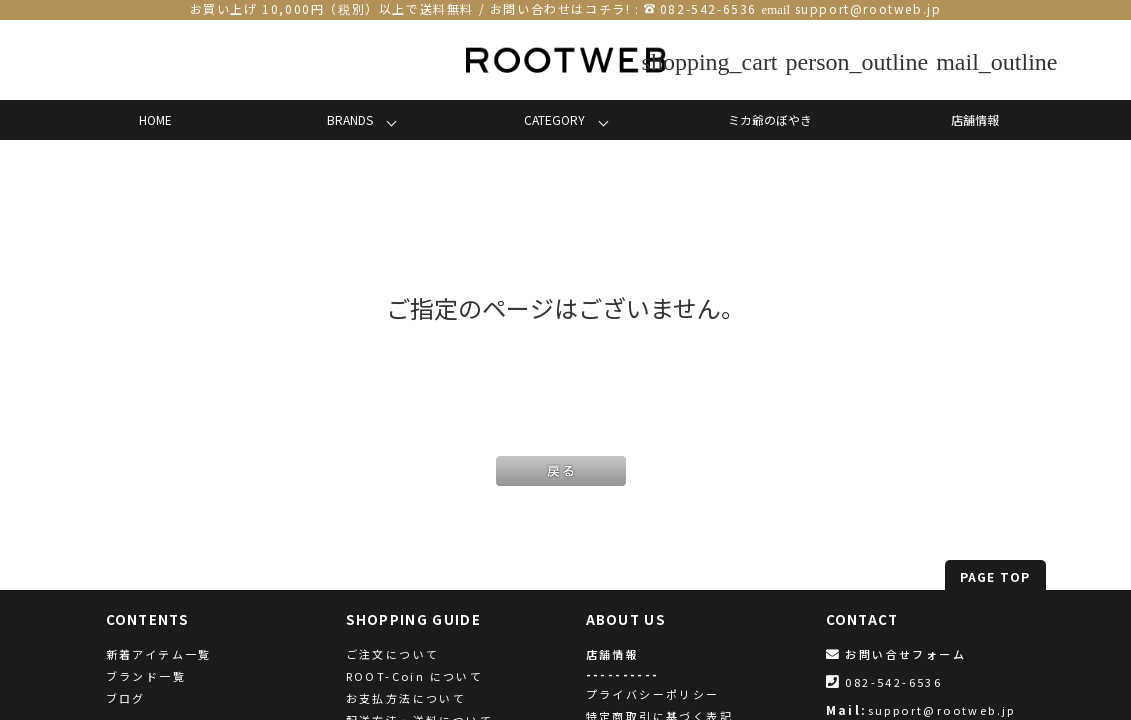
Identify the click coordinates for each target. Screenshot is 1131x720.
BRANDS (350, 119)
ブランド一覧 (146, 676)
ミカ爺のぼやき (770, 119)
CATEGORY (554, 119)
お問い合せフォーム (896, 654)
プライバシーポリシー (653, 694)
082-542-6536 (708, 8)
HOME (155, 119)
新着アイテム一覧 (159, 654)
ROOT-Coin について (415, 676)
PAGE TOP (995, 576)
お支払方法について (406, 698)
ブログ (126, 698)
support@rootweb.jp (868, 8)
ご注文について (393, 654)
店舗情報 (975, 119)
